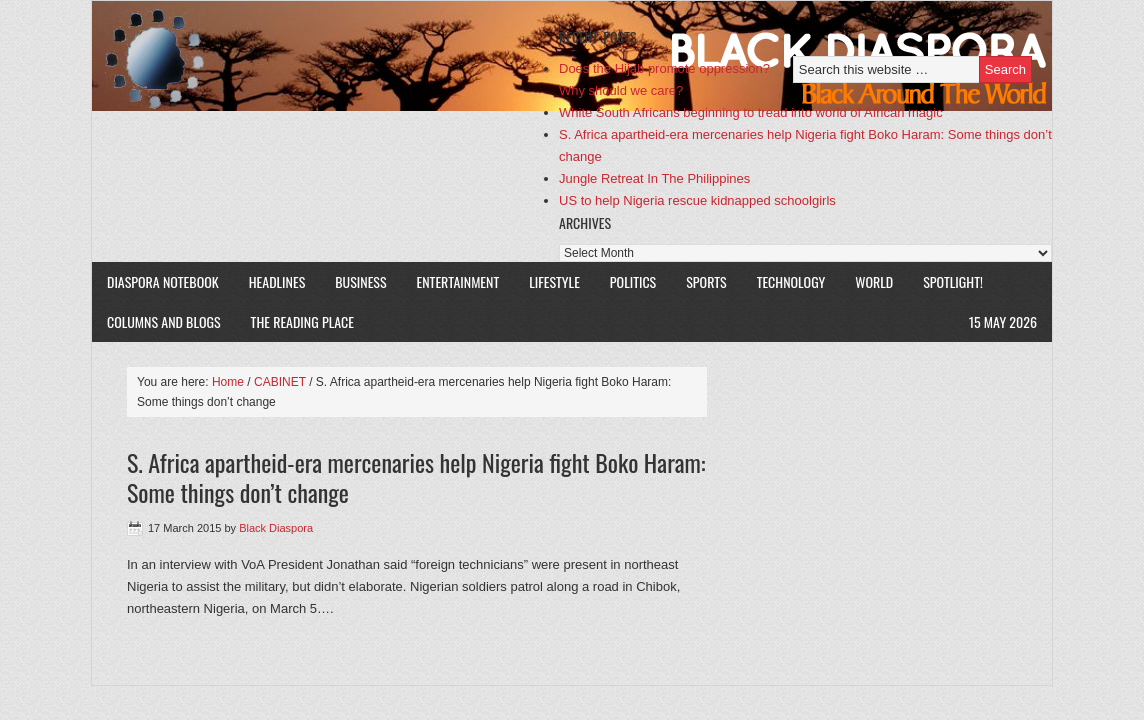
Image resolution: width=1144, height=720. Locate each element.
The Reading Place (302, 321)
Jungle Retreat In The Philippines (654, 178)
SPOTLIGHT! (953, 281)
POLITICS (633, 281)
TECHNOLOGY (791, 281)
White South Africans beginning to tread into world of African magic (751, 112)
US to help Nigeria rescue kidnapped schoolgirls (697, 200)
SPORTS (706, 281)
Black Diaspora (324, 56)
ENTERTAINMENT (458, 281)
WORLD (874, 281)
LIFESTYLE (554, 281)
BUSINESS (360, 281)
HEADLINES (277, 281)
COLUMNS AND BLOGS (164, 321)
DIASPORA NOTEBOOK (163, 281)
